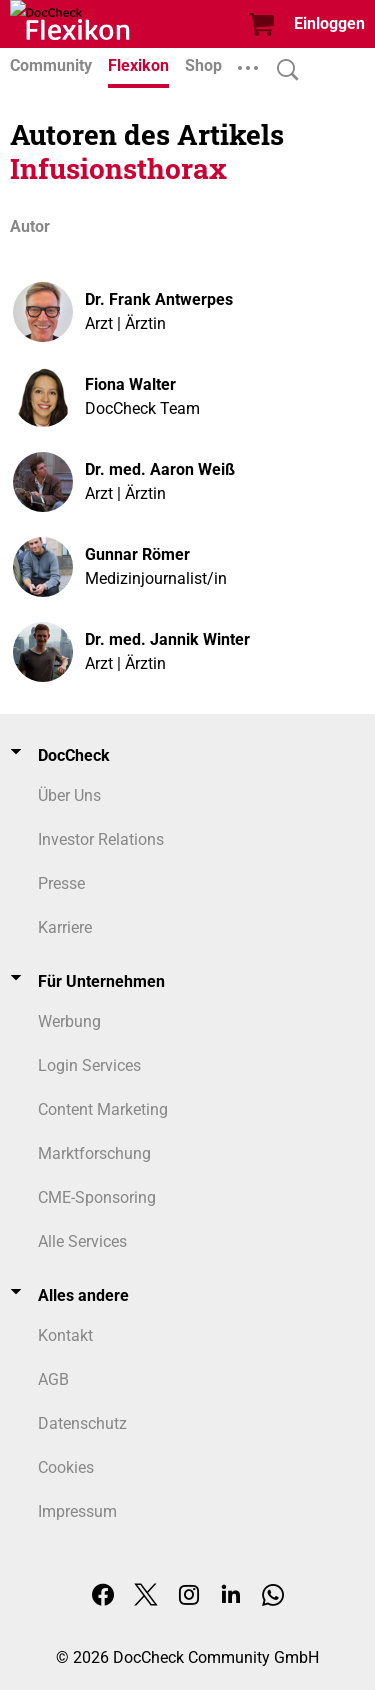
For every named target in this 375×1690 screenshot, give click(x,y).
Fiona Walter (130, 384)
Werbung (69, 1021)
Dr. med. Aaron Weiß (160, 469)
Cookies (66, 1467)
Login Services (89, 1065)
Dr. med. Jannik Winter (167, 639)
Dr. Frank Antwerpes (159, 299)
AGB (53, 1379)
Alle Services (82, 1241)
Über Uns (69, 795)
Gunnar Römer (137, 554)
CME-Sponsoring (97, 1197)
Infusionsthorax (118, 168)
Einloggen (329, 23)
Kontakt (65, 1335)
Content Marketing (103, 1109)
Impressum (77, 1511)
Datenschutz (82, 1423)
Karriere (65, 927)
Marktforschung (94, 1153)
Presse (61, 883)
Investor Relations (101, 839)
